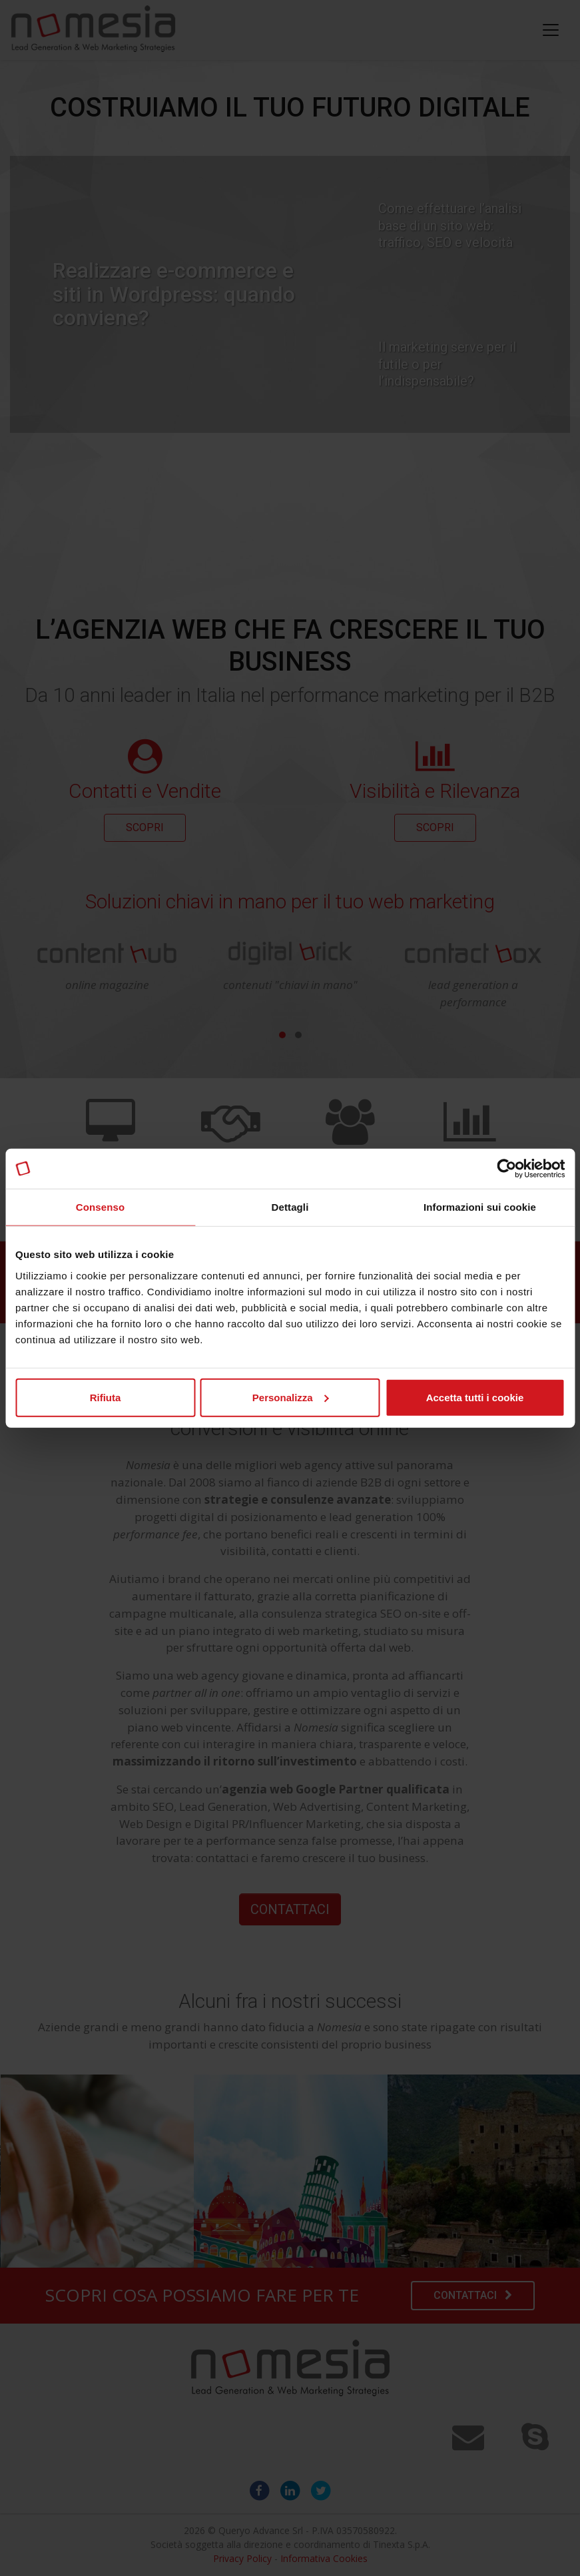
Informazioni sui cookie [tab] (480, 1207)
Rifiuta (105, 1397)
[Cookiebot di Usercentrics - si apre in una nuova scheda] (506, 1169)
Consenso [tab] (100, 1207)
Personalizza (290, 1397)
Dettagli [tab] (290, 1207)
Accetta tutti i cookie (475, 1397)
